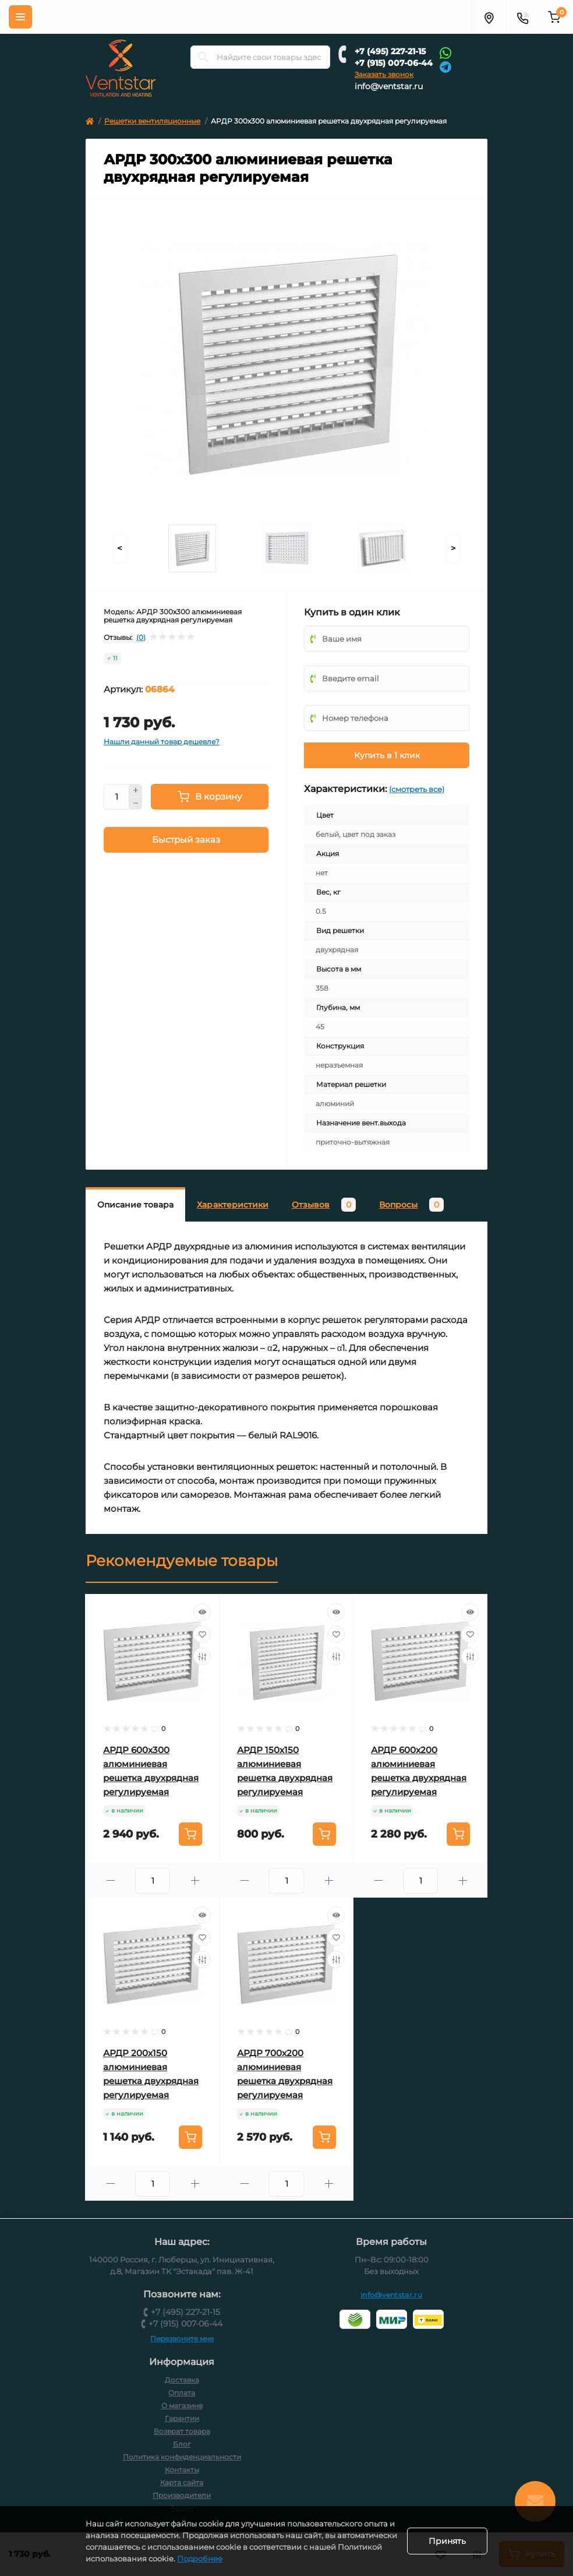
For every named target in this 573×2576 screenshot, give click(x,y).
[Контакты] (522, 17)
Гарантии (182, 2418)
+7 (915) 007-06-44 (394, 63)
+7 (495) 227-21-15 (390, 51)
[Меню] (20, 17)
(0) (141, 638)
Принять (447, 2541)
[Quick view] (202, 1612)
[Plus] (135, 790)
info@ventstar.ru (389, 86)
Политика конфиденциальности (182, 2456)
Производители (182, 2495)
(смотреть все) (416, 789)
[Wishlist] (202, 1634)
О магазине (182, 2405)
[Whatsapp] (445, 52)
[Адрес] (488, 17)
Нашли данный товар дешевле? (162, 741)
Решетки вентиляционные (152, 121)
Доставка (182, 2380)
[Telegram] (445, 66)
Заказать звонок (384, 74)
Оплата (181, 2392)
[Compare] (202, 1656)
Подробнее (274, 2558)
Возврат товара (182, 2431)
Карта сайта (181, 2482)
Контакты (182, 2469)
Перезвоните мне (182, 2338)
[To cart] (190, 1834)
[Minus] (135, 803)
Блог (182, 2444)
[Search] (203, 57)
